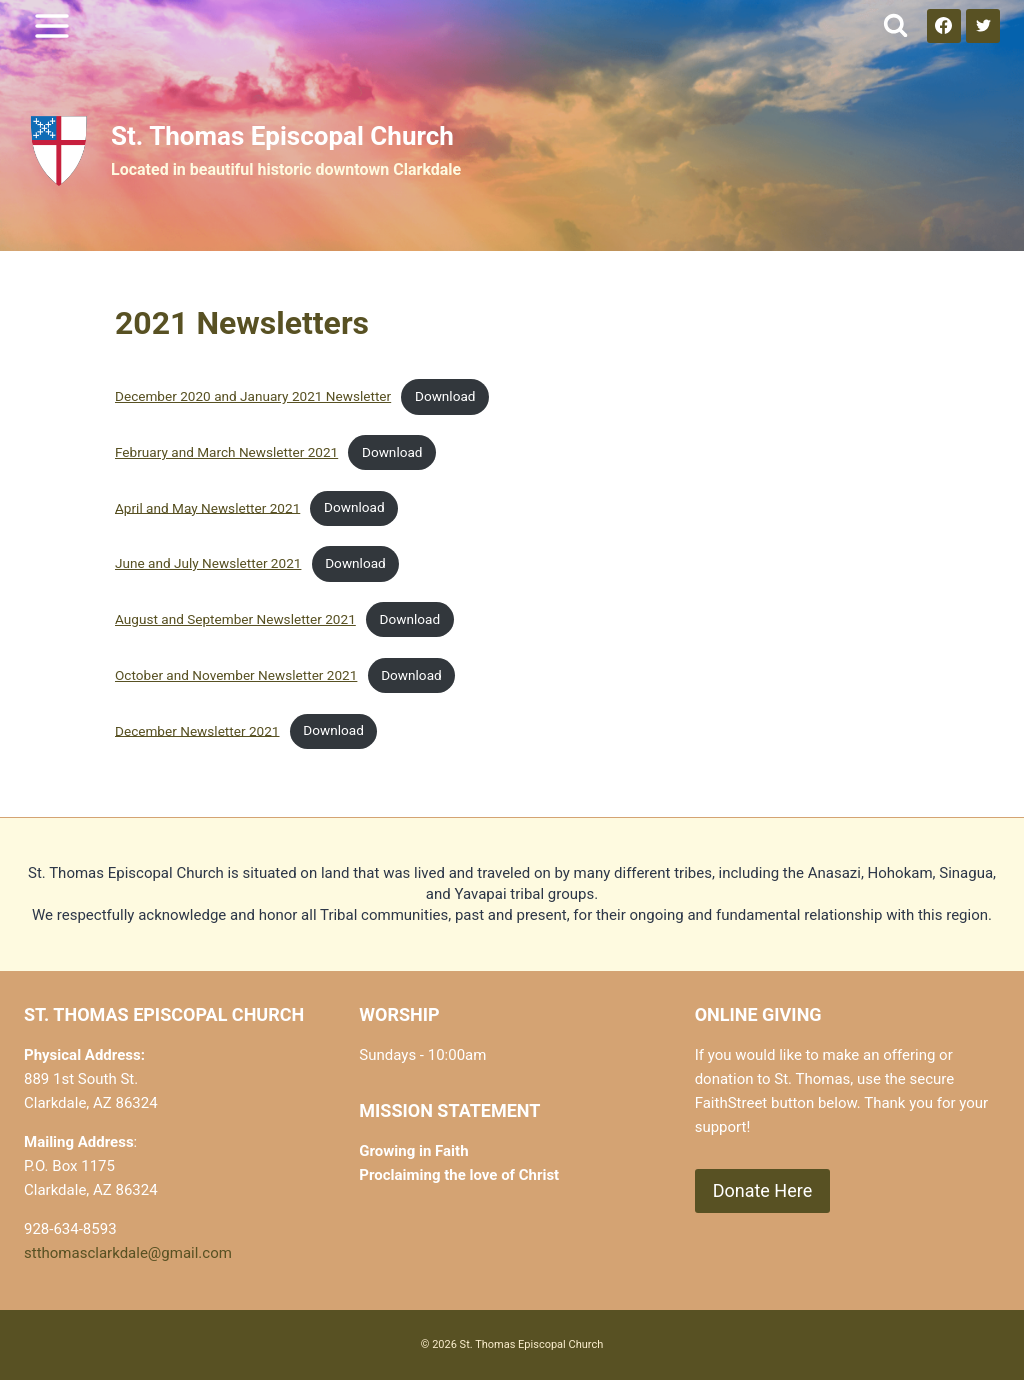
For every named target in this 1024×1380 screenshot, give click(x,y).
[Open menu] (52, 25)
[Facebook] (944, 26)
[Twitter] (983, 26)
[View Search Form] (895, 25)
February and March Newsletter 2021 (226, 452)
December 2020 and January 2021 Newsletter (253, 396)
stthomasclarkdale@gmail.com (128, 1253)
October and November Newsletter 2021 (236, 675)
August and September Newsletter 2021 (235, 619)
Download (445, 396)
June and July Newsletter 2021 (208, 563)
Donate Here (763, 1190)
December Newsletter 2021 (197, 730)
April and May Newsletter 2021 (207, 507)
